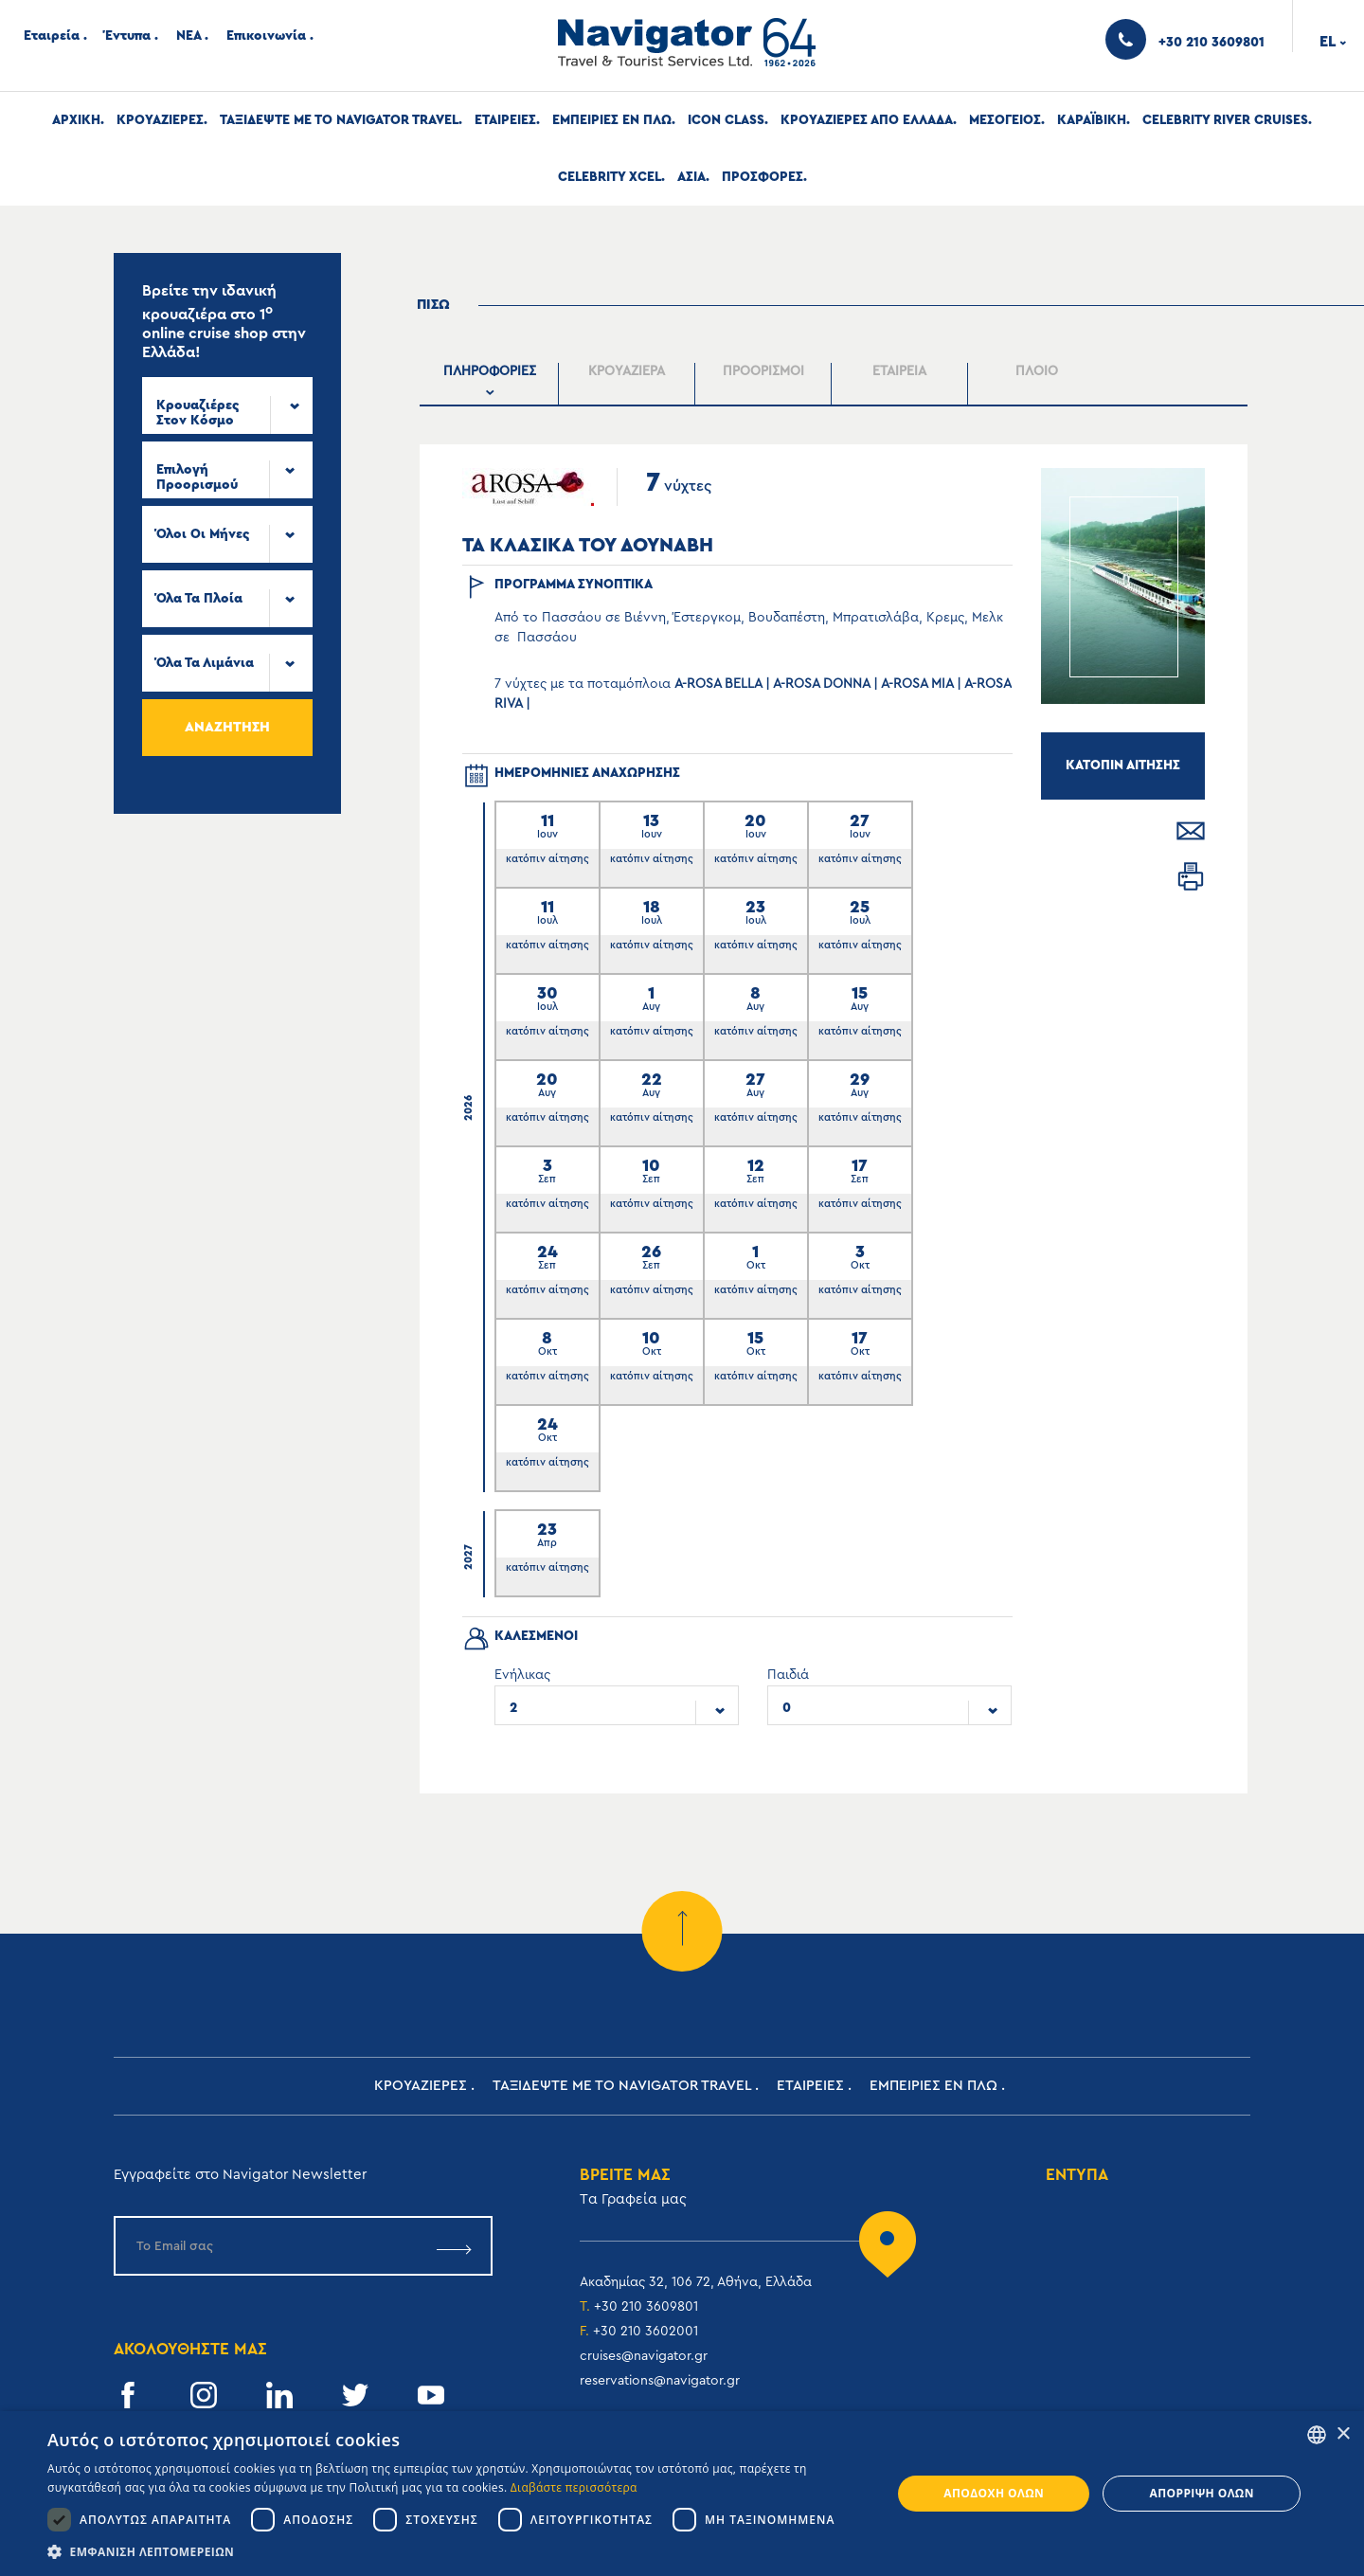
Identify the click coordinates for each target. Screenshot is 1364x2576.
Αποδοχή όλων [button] (993, 2493)
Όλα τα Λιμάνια (205, 663)
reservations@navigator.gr (660, 2380)
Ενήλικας (522, 1675)
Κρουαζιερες (160, 120)
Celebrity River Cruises (1225, 120)
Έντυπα (128, 36)
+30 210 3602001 (645, 2331)
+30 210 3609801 (646, 2307)
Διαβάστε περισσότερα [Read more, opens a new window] (574, 2487)
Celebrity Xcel (609, 177)
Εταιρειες (505, 120)
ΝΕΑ (188, 36)
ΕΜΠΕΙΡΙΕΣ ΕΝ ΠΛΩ (612, 120)
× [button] (1343, 2434)
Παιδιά (788, 1675)
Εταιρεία (52, 36)
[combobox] (227, 405)
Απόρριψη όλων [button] (1201, 2493)
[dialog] (682, 2493)
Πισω (433, 304)
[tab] (490, 384)
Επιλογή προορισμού (197, 477)
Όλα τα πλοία (199, 598)
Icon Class (726, 120)
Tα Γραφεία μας (633, 2199)
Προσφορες (762, 177)
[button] (457, 2552)
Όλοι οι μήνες (202, 534)
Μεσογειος (1005, 120)
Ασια (691, 177)
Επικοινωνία (266, 36)
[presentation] (490, 384)
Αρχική (76, 120)
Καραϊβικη (1091, 120)
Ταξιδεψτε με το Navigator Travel (339, 120)
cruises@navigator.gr (644, 2356)
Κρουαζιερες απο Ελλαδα (867, 120)
